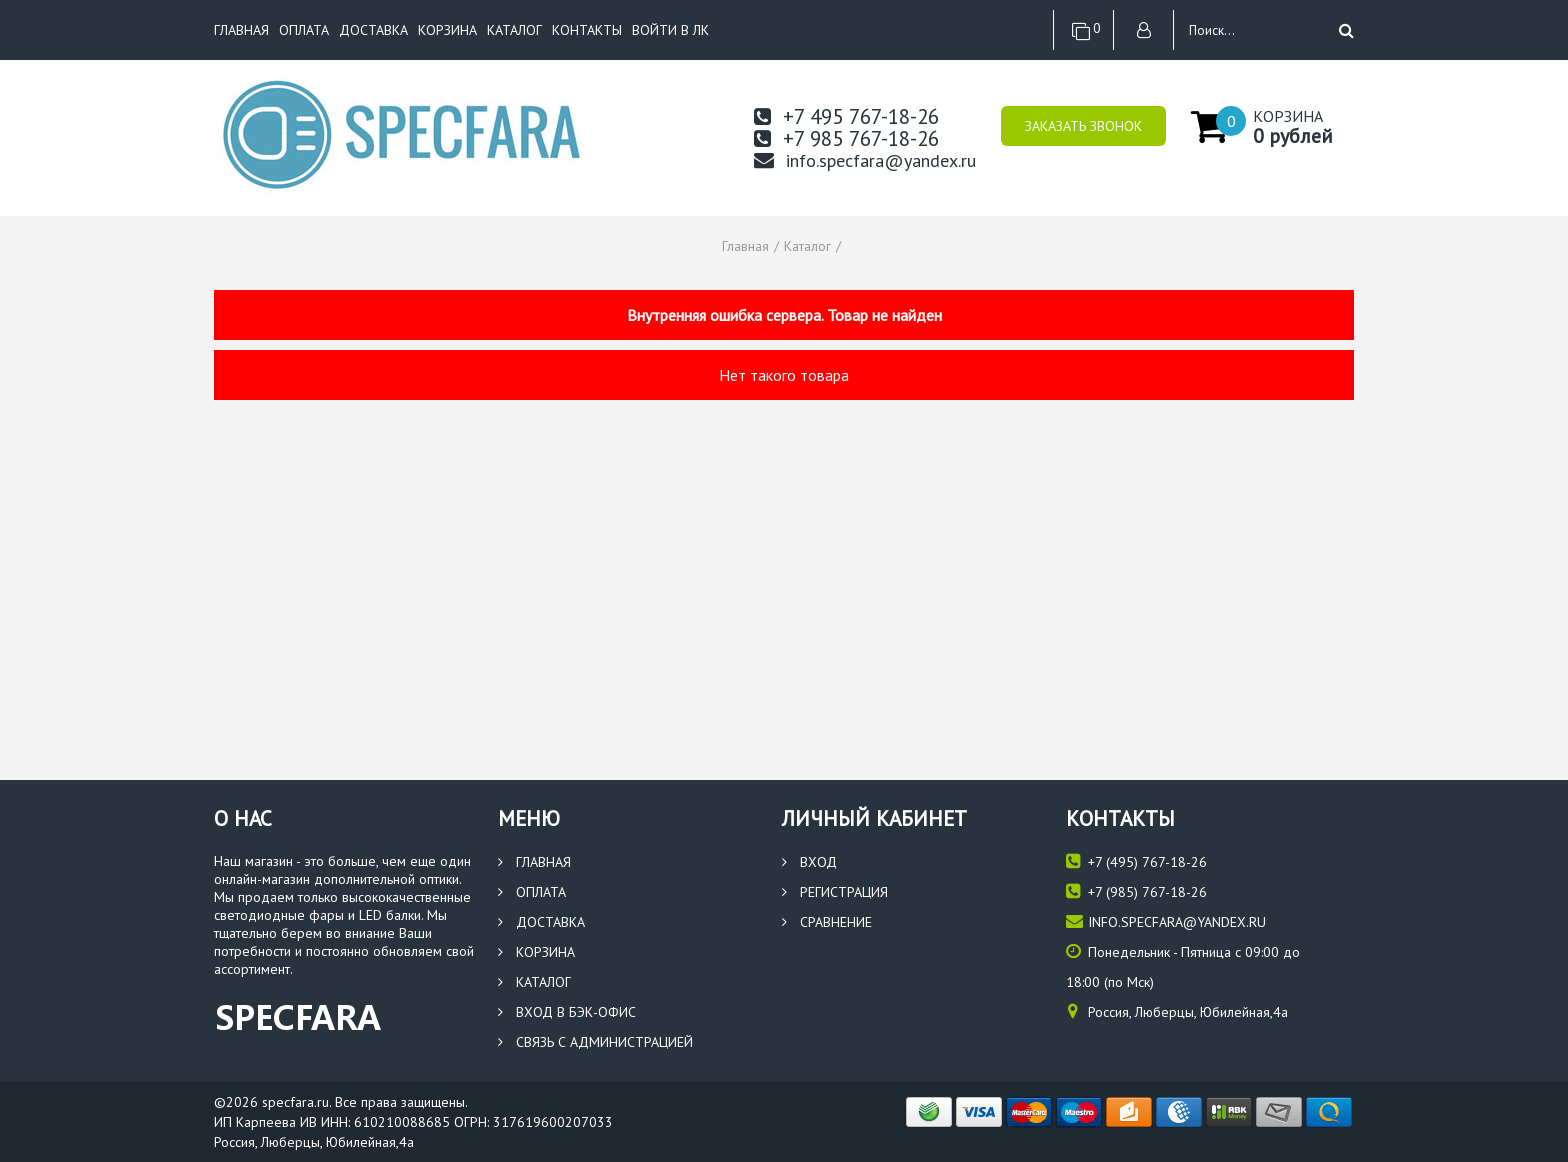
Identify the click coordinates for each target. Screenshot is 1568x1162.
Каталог (514, 30)
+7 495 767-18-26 (846, 116)
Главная (241, 30)
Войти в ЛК (670, 30)
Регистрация (835, 892)
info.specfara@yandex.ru (865, 160)
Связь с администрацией (595, 1042)
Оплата (304, 30)
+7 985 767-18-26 (846, 138)
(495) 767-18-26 (1136, 861)
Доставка (373, 30)
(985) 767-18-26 (1136, 891)
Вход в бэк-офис (567, 1012)
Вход (809, 862)
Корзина (447, 30)
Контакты (587, 30)
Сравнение (827, 922)
